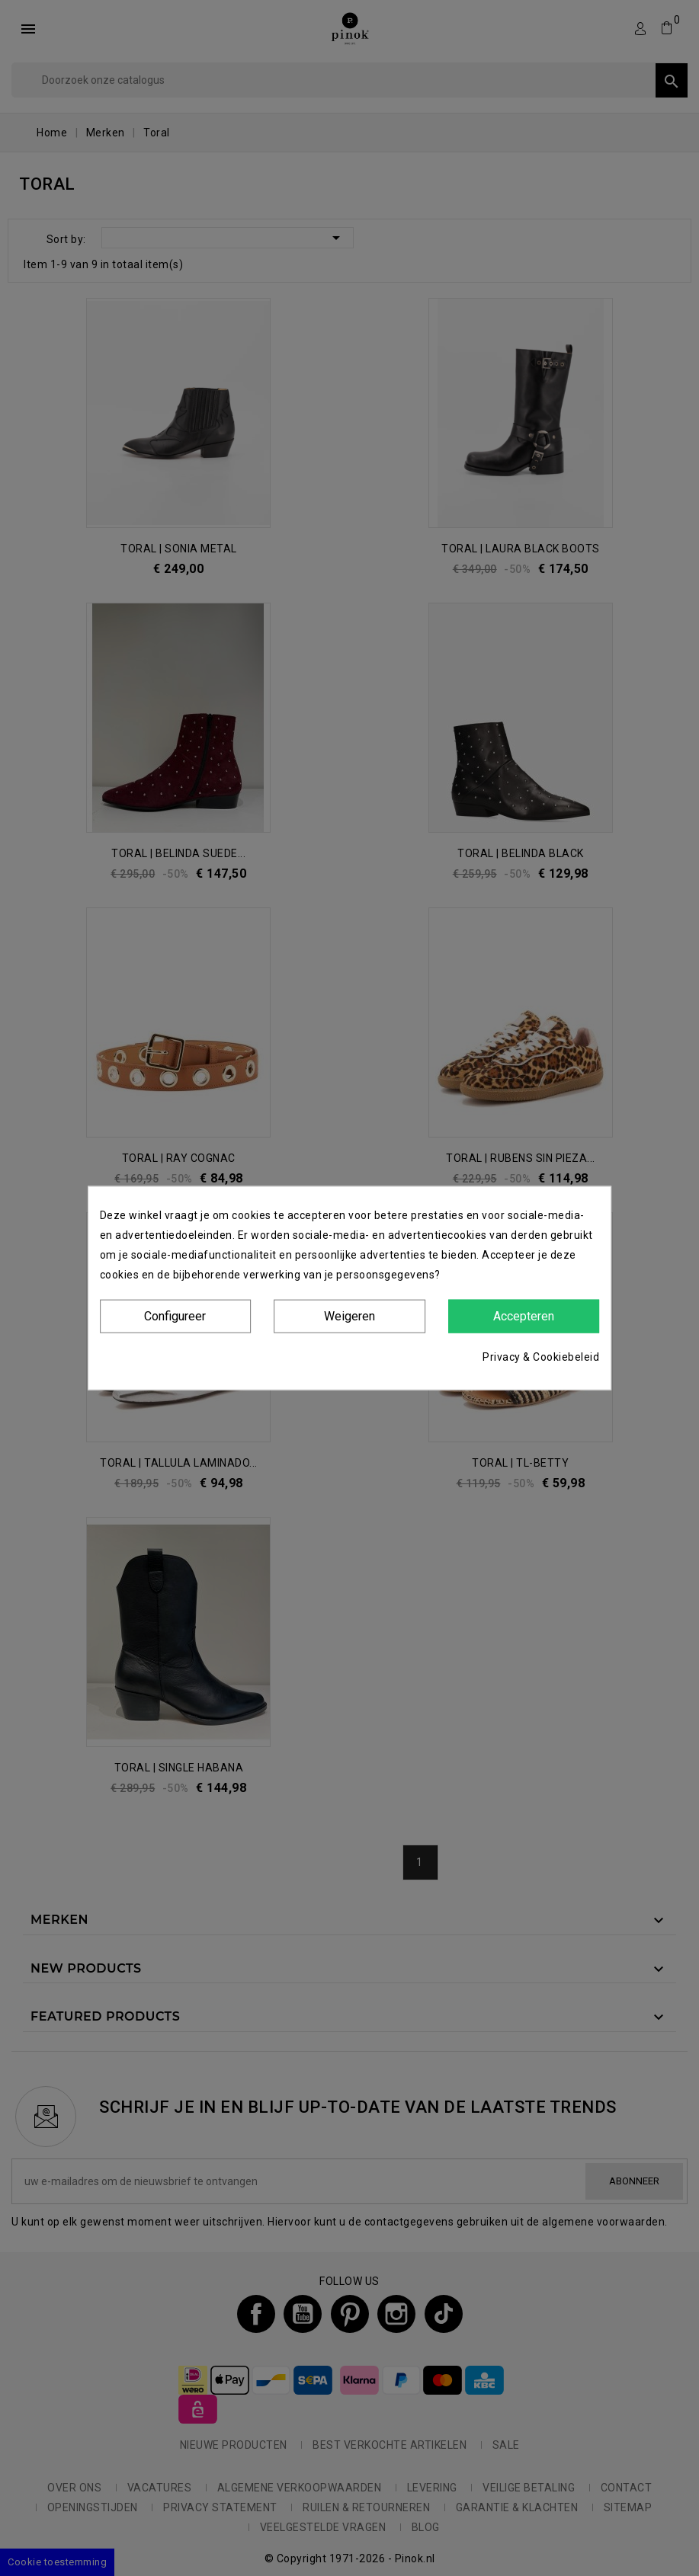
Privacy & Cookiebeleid (541, 1357)
